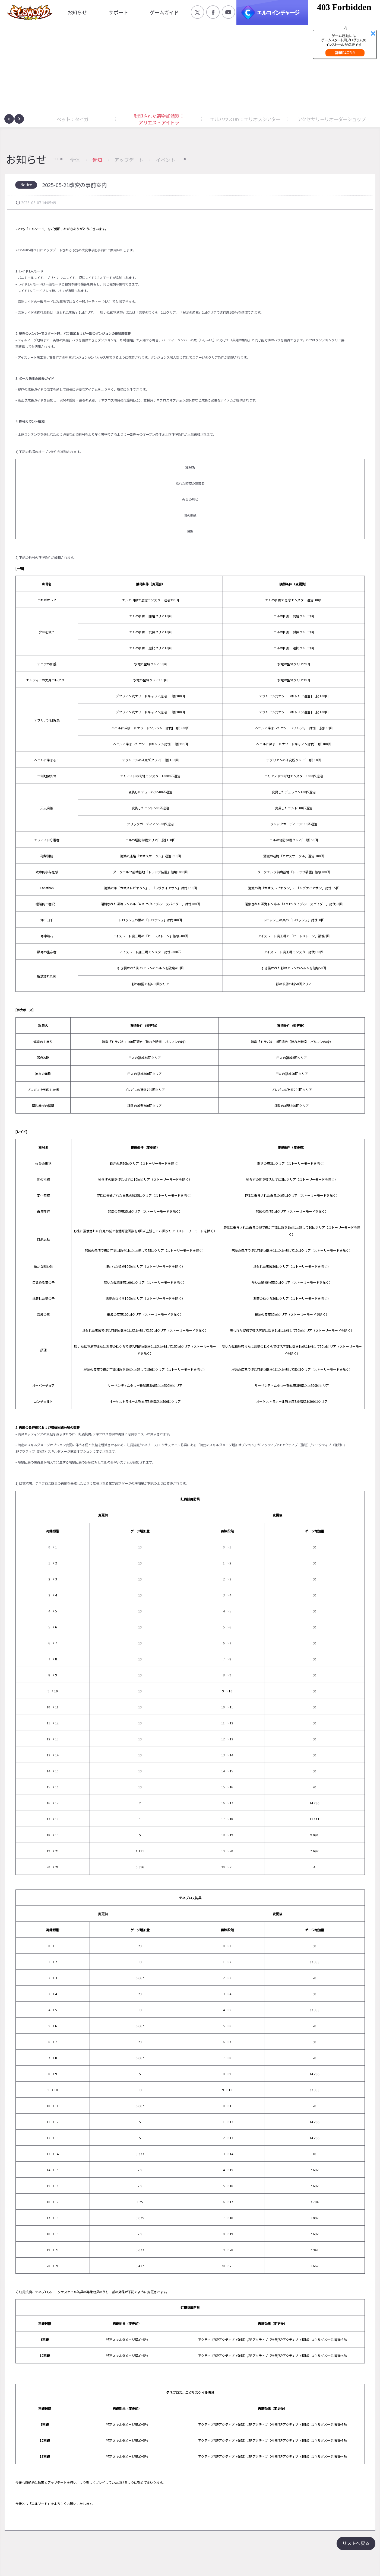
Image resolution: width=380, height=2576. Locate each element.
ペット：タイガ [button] (72, 119)
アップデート (128, 159)
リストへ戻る (356, 2543)
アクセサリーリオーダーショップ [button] (331, 119)
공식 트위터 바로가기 (197, 12)
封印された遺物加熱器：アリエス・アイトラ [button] (159, 119)
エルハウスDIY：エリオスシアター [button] (245, 119)
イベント (165, 159)
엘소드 (28, 12)
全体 (75, 159)
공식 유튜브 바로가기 (228, 12)
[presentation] (9, 119)
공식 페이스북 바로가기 (213, 12)
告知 (97, 159)
